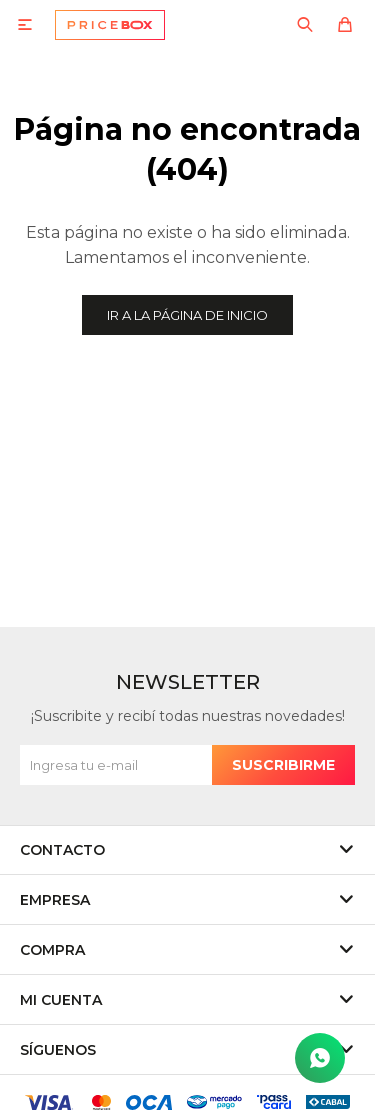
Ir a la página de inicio (187, 315)
